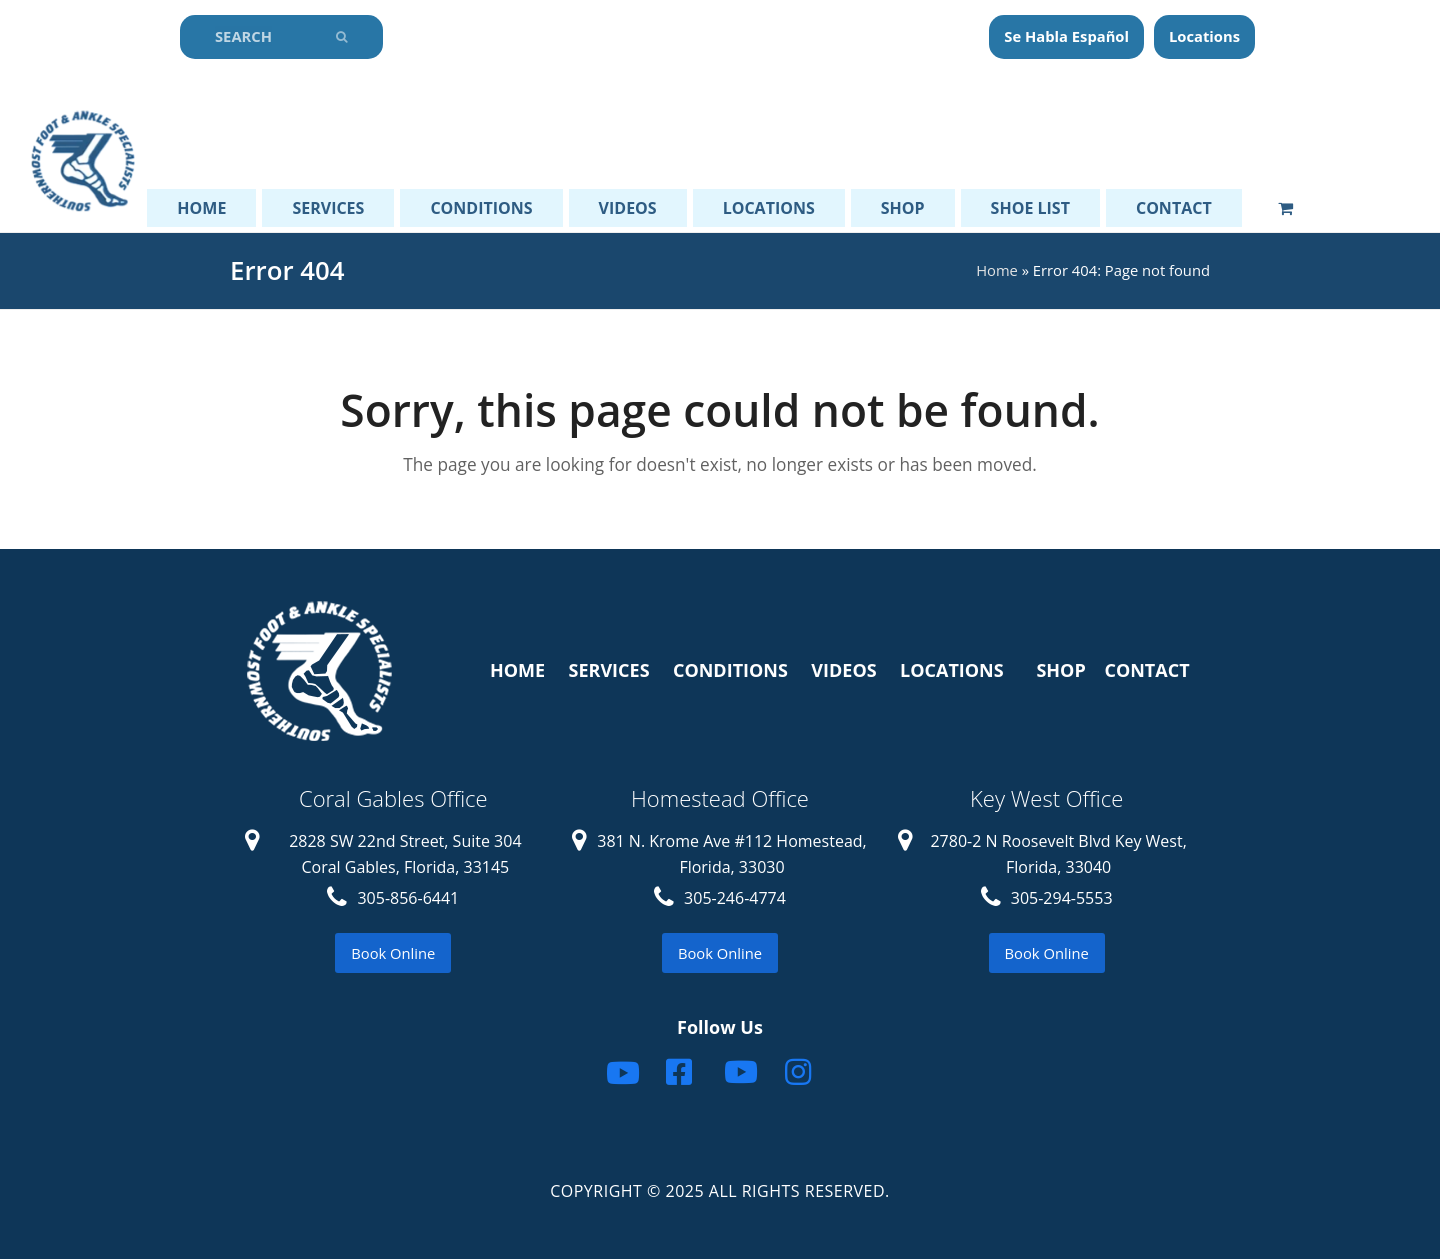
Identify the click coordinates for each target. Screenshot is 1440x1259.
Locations (1204, 36)
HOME (517, 670)
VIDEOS (843, 670)
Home (997, 270)
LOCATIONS (952, 670)
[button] (1285, 208)
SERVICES (609, 670)
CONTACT (1146, 670)
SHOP (1060, 670)
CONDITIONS (730, 670)
